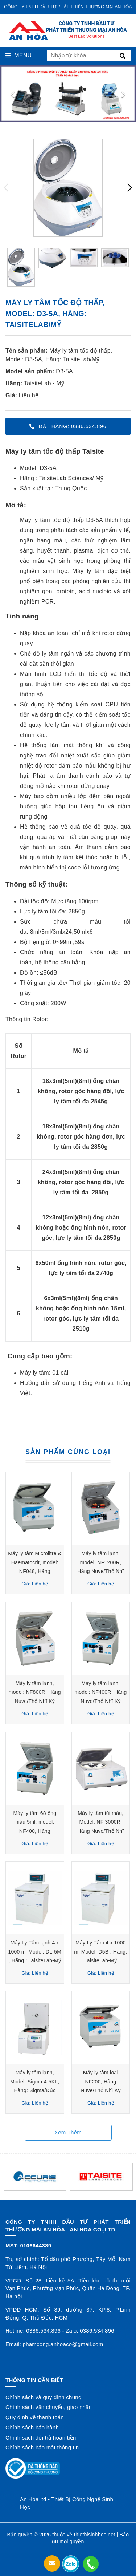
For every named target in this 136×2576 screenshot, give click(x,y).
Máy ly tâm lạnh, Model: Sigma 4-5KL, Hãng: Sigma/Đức (35, 2081)
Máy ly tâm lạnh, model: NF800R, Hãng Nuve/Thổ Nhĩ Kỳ (35, 1692)
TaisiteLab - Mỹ (44, 383)
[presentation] (12, 93)
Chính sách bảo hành (32, 2427)
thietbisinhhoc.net (94, 2534)
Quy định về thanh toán (34, 2417)
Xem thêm (68, 2132)
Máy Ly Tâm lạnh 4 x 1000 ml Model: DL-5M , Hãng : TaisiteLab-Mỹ (35, 1951)
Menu (18, 55)
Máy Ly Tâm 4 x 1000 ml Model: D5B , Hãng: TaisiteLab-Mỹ (101, 1951)
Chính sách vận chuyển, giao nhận (48, 2407)
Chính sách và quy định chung (43, 2397)
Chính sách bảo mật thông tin (42, 2447)
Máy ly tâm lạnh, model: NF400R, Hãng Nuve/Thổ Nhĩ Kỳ (101, 1692)
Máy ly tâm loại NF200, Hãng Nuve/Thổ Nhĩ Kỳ (101, 2081)
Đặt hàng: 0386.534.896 (67, 426)
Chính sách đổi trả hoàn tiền (40, 2437)
